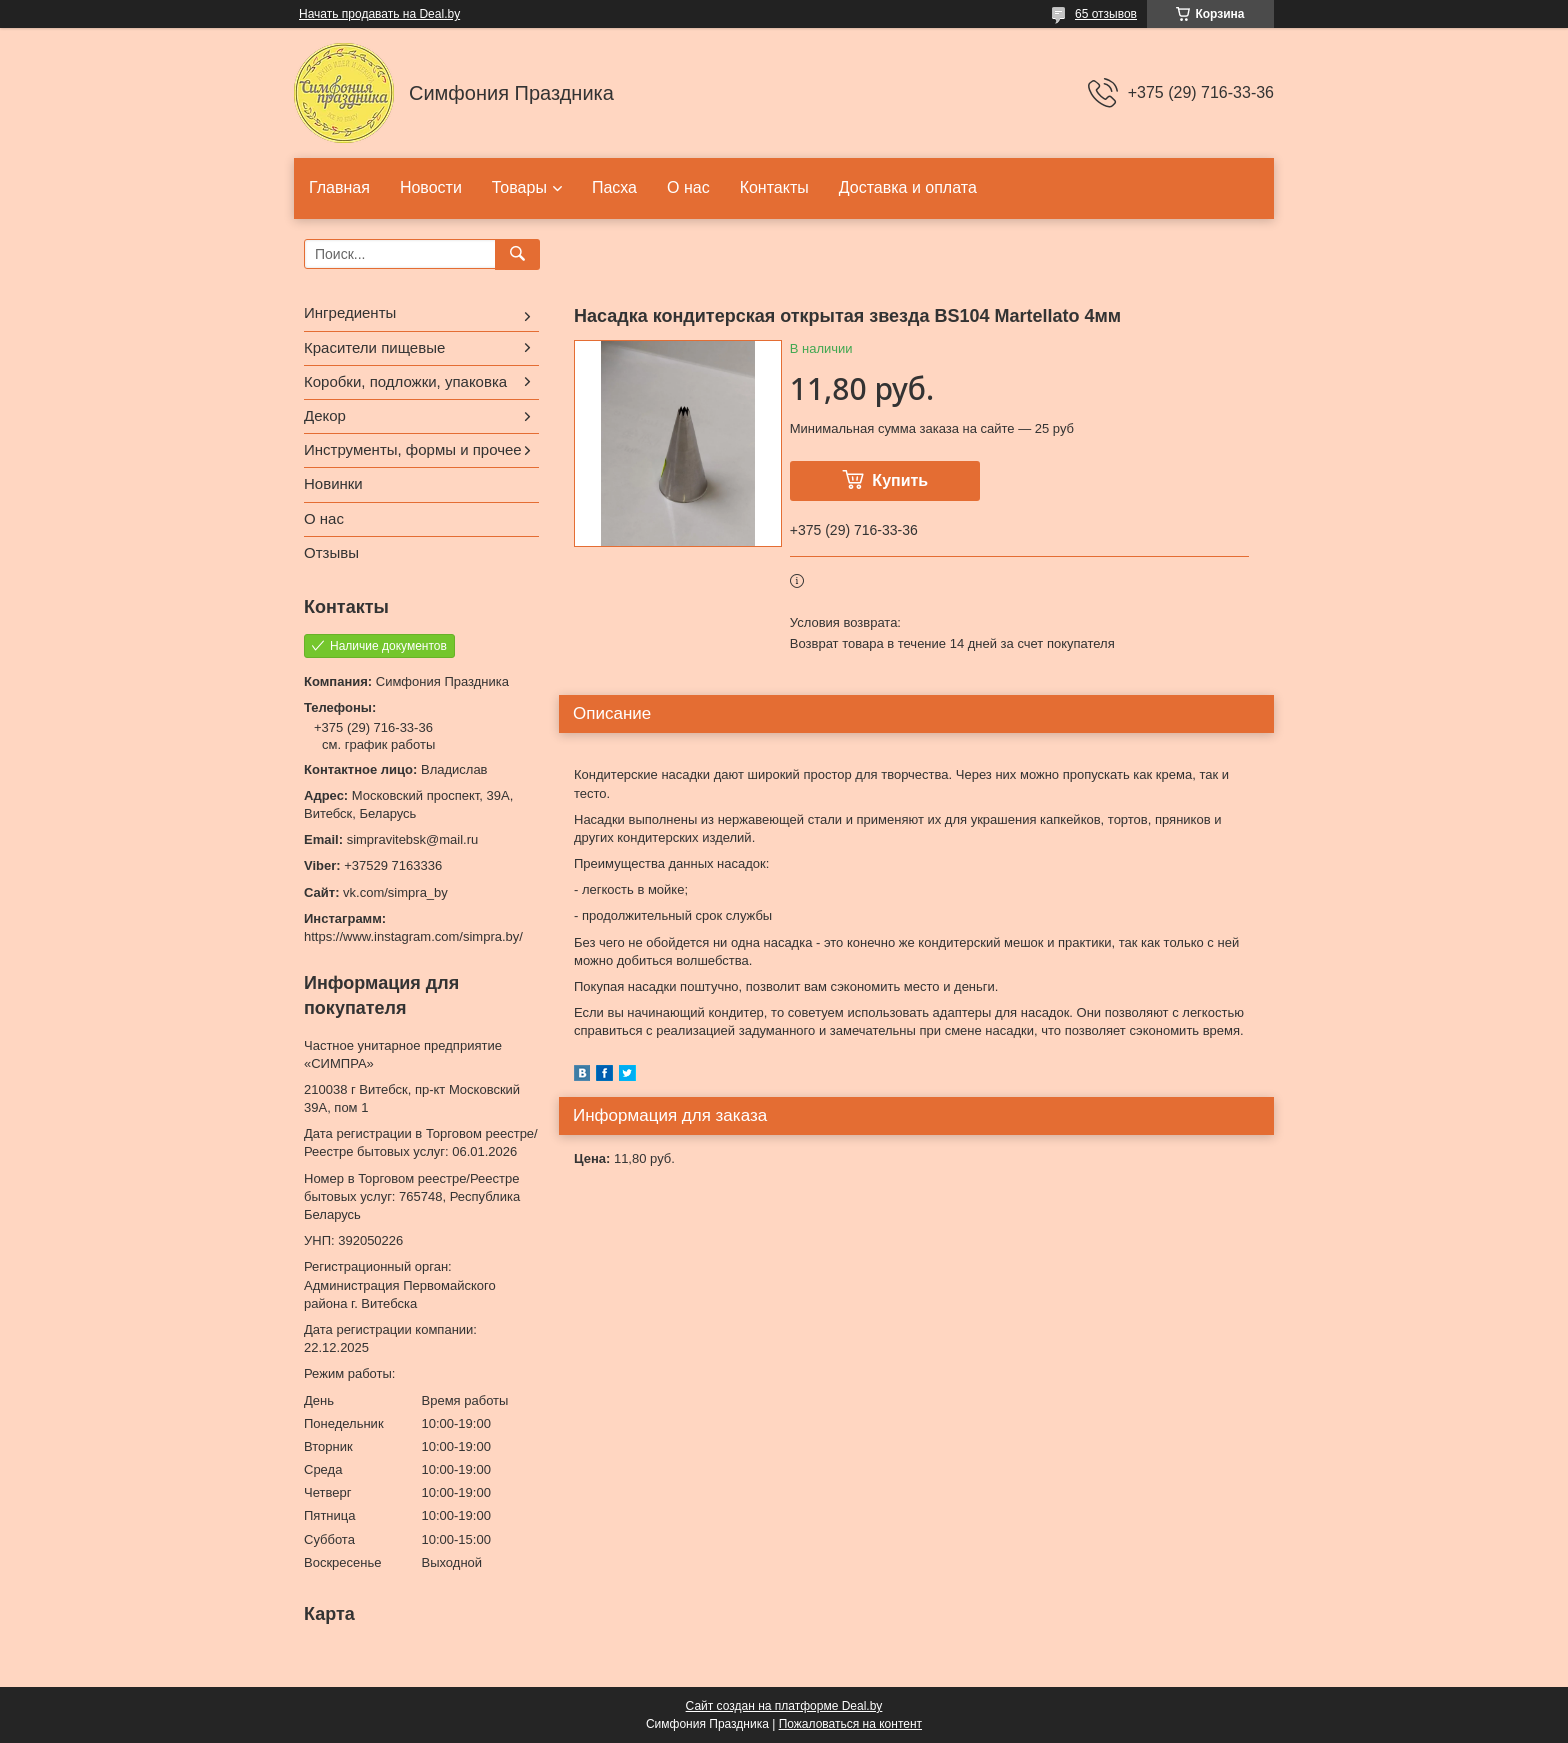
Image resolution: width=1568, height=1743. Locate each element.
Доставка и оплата (908, 187)
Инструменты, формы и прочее (413, 449)
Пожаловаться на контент (850, 1724)
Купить (900, 480)
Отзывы (331, 552)
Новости (431, 187)
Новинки (333, 483)
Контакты (774, 187)
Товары (519, 187)
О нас (688, 187)
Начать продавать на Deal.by (379, 14)
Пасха (614, 187)
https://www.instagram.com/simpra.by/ (413, 936)
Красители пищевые (374, 347)
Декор (325, 415)
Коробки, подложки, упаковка (405, 381)
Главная (339, 187)
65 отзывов (1106, 14)
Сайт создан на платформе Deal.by (784, 1706)
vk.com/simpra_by (395, 892)
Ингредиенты (350, 312)
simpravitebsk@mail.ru (413, 839)
